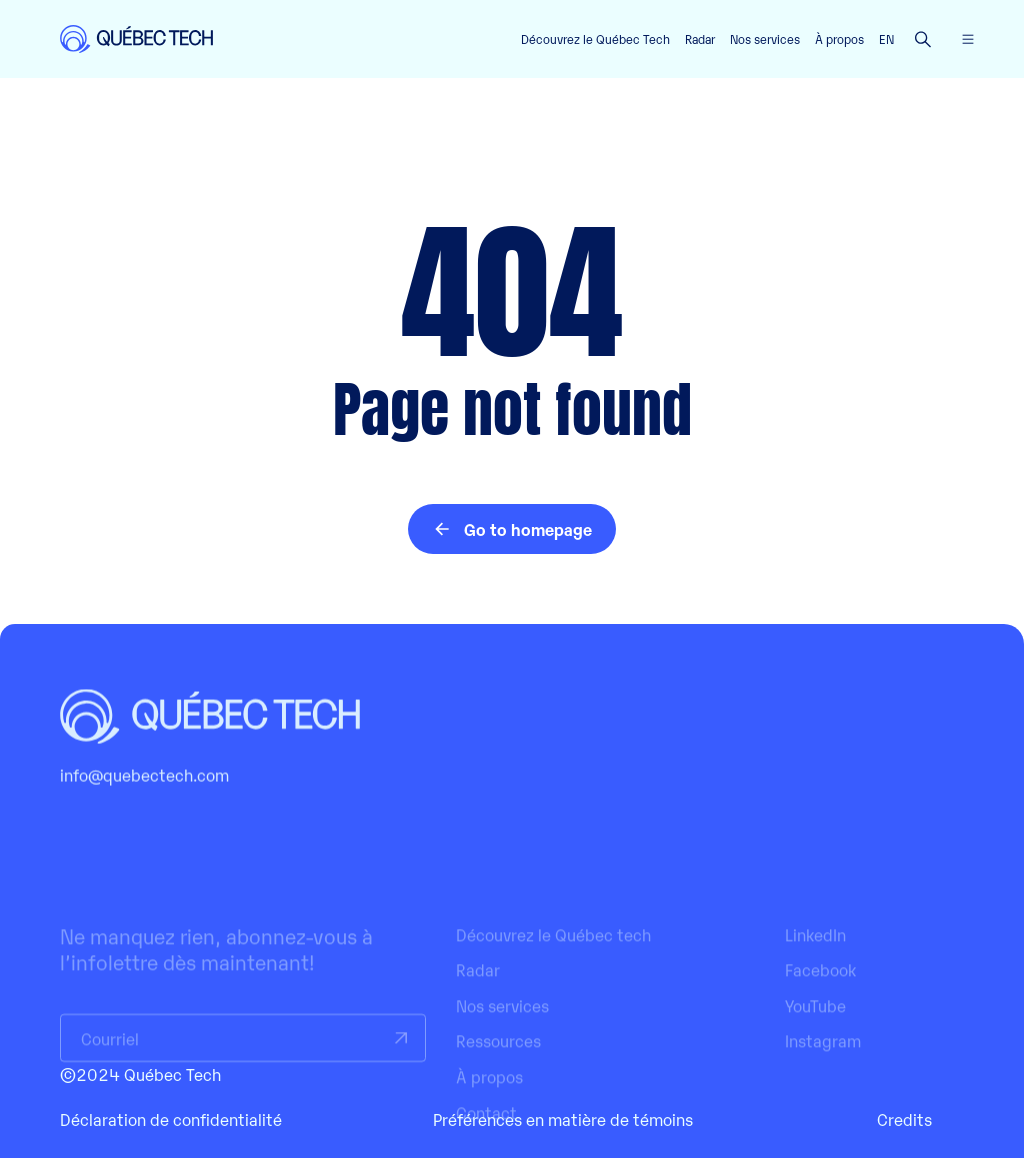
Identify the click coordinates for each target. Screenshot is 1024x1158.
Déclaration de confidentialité (171, 1119)
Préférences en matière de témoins (563, 1119)
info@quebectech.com (144, 797)
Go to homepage (512, 529)
